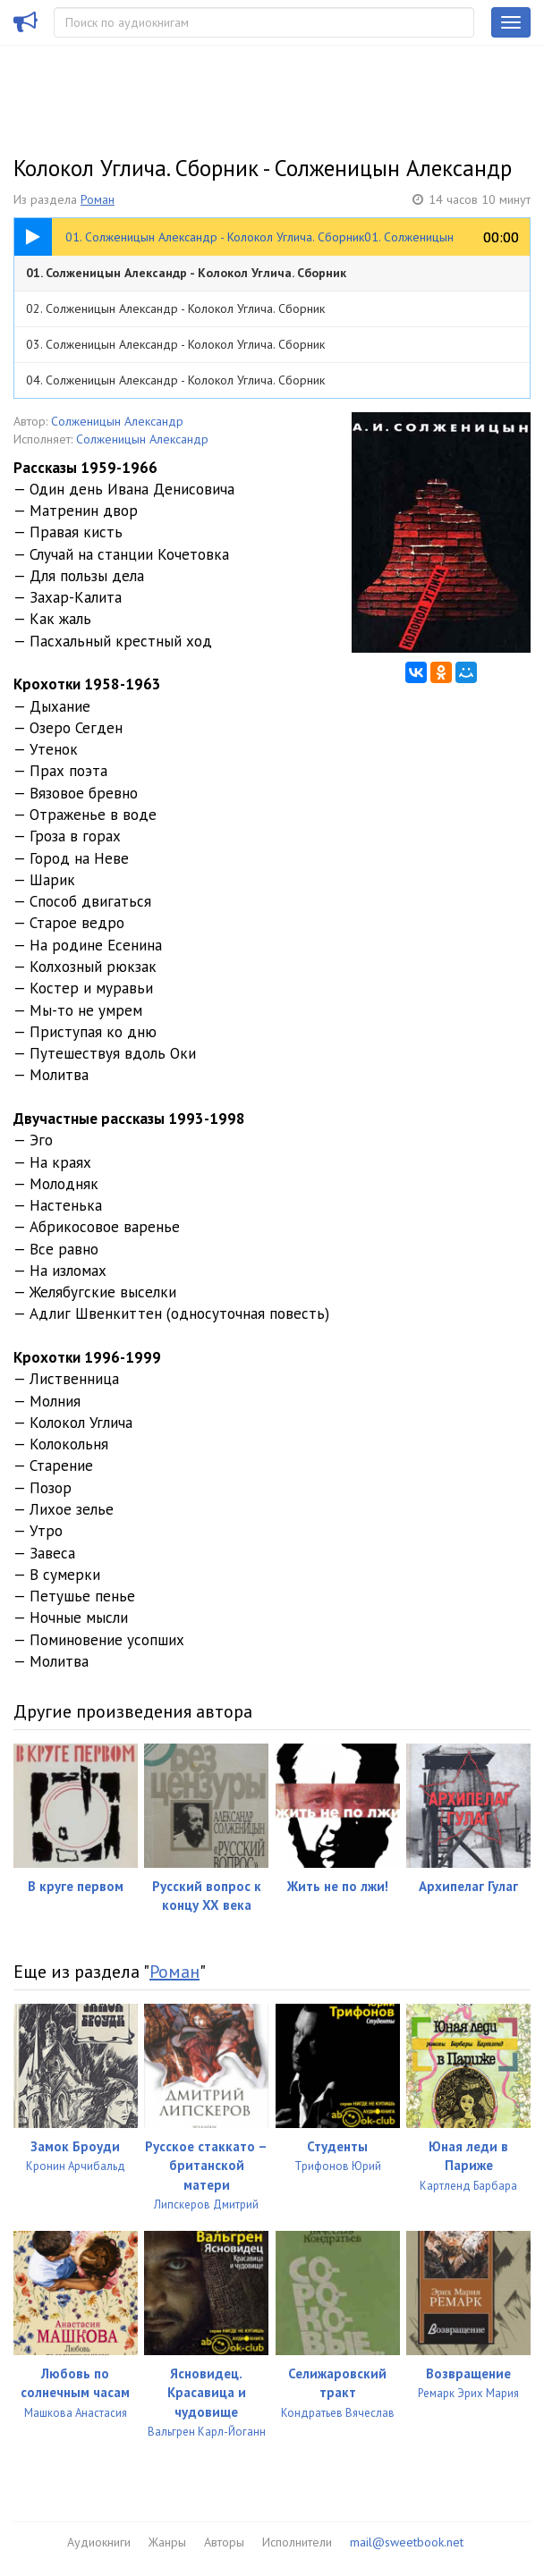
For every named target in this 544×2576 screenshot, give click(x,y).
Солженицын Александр (117, 421)
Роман (98, 199)
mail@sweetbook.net (406, 2542)
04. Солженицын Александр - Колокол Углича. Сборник (175, 380)
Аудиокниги (99, 2542)
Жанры (167, 2542)
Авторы (224, 2542)
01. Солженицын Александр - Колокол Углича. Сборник (186, 273)
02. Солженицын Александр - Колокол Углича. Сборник (175, 308)
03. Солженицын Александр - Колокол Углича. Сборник (175, 344)
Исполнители (297, 2542)
